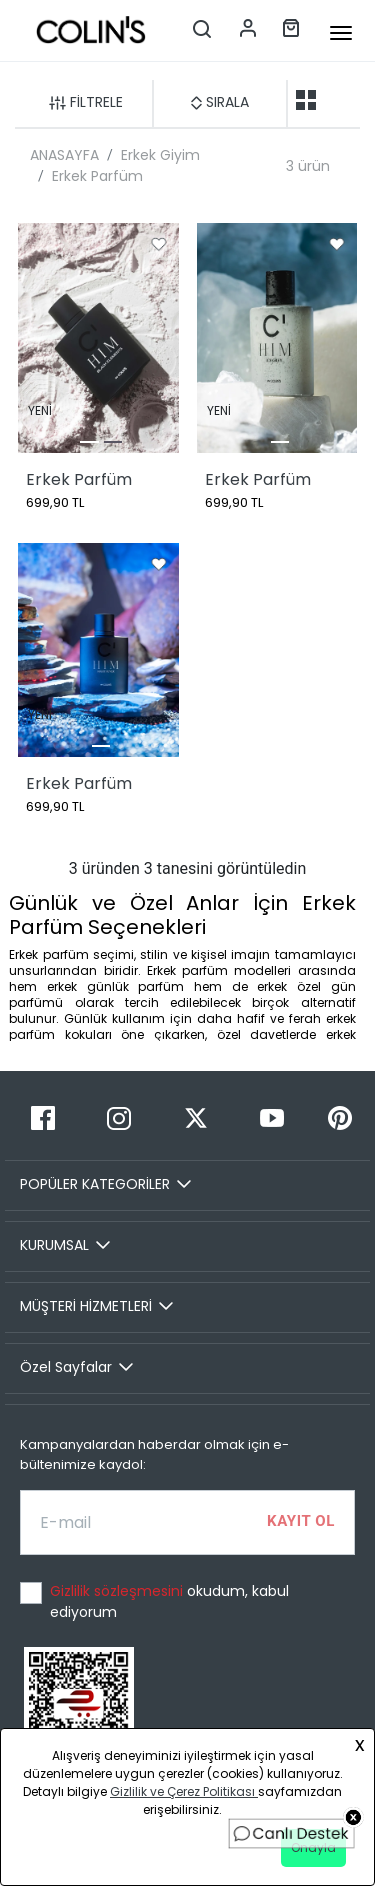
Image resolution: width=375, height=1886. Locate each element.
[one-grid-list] (338, 100)
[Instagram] (119, 1118)
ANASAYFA (64, 155)
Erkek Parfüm (97, 176)
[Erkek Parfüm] (98, 338)
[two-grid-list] (306, 100)
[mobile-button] (341, 33)
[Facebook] (43, 1118)
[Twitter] (195, 1118)
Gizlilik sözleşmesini (118, 1591)
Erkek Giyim (160, 155)
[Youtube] (272, 1118)
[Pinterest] (340, 1118)
